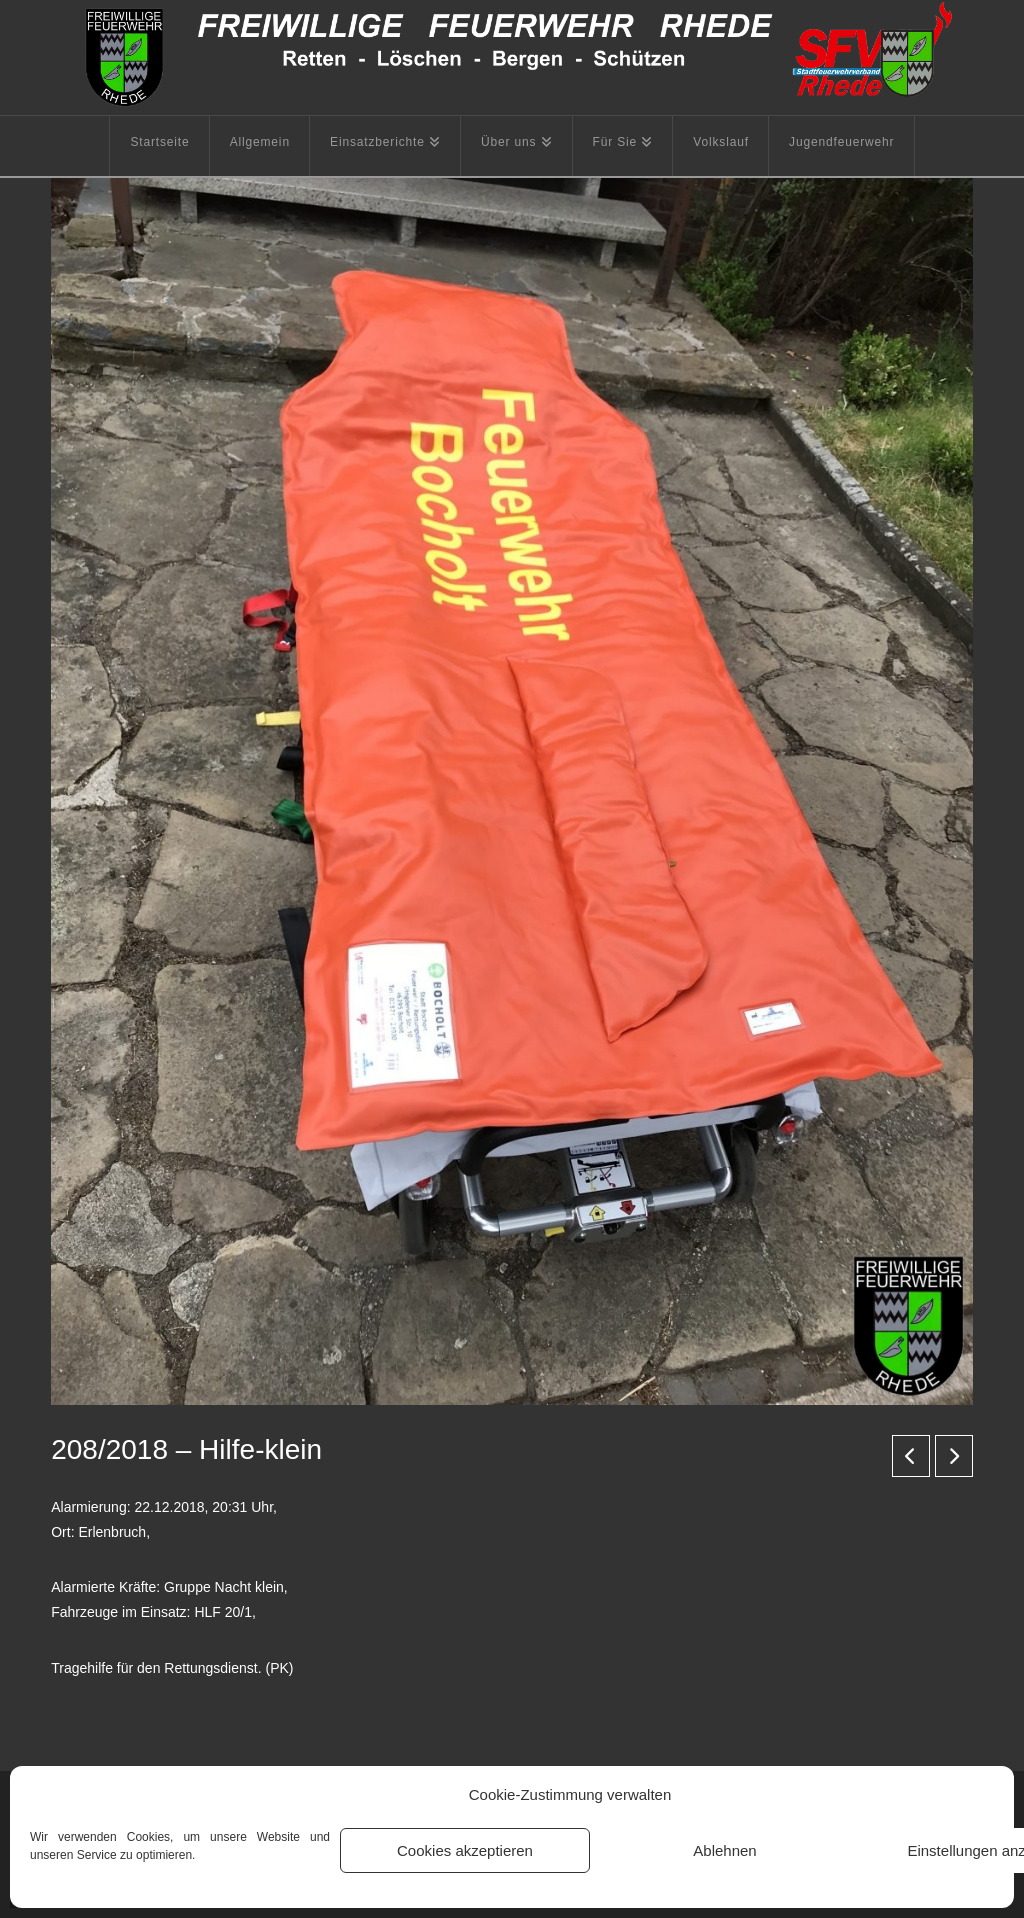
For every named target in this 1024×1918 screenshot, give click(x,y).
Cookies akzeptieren (465, 1850)
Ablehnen (724, 1850)
